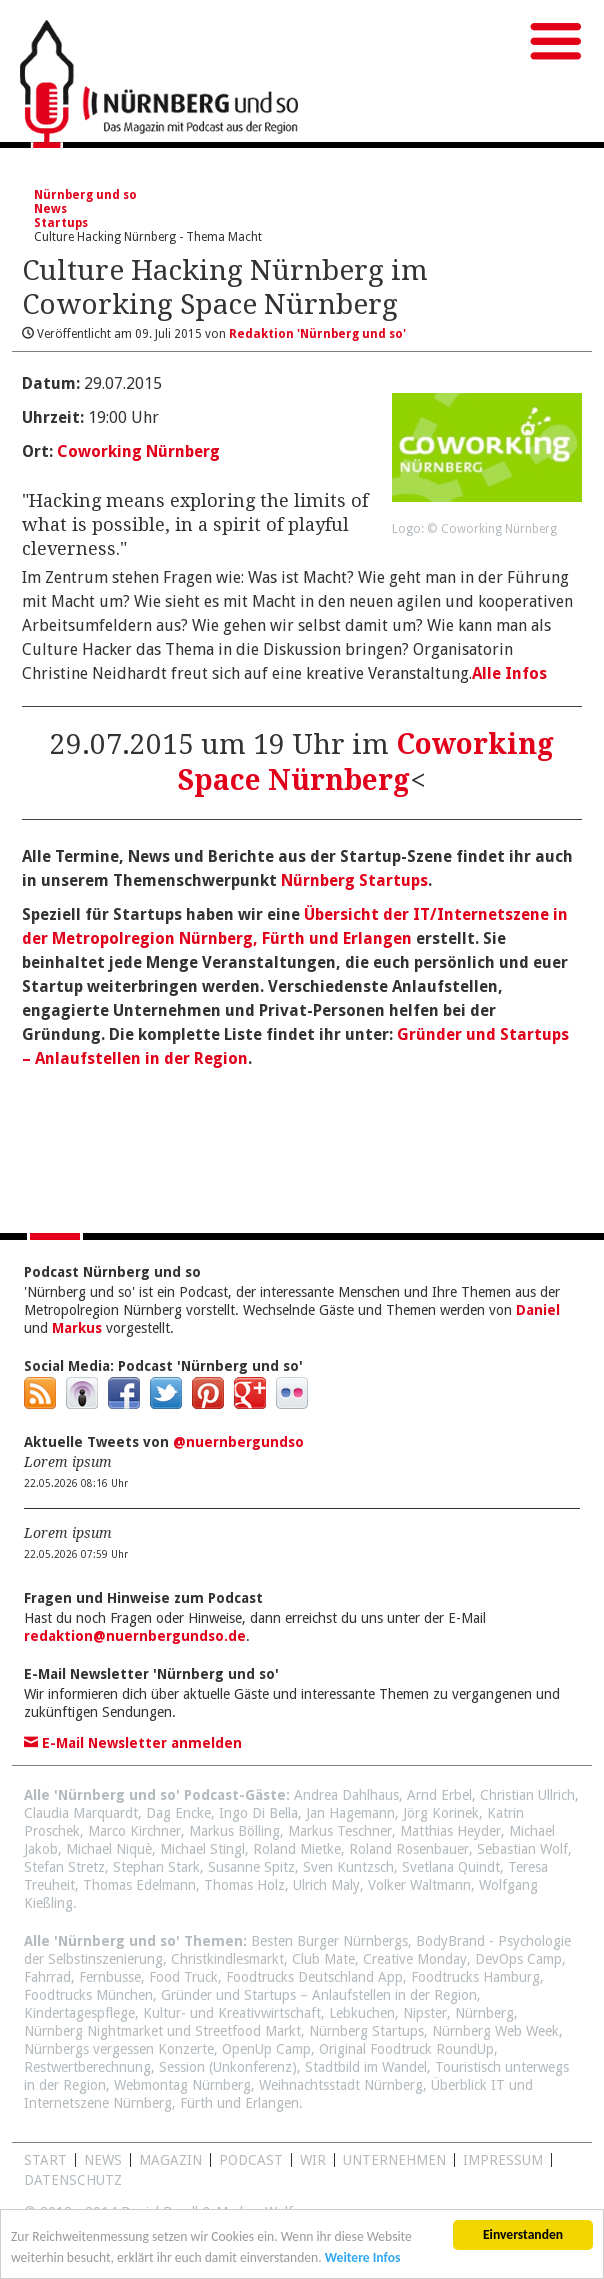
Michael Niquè (109, 1849)
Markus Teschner (340, 1831)
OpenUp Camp (266, 2049)
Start (45, 2160)
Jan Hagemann (350, 1813)
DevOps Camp (518, 1959)
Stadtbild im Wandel (366, 2067)
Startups (61, 223)
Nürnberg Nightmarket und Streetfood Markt (162, 2031)
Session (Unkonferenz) (228, 2067)
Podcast (251, 2160)
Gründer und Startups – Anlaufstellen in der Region (319, 1995)
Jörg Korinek (441, 1813)
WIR (313, 2160)
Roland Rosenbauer (409, 1849)
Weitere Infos (363, 2263)
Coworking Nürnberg (138, 451)
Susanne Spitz (251, 1867)
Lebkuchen (362, 2013)
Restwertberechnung (87, 2067)
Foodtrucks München (88, 1995)
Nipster (425, 2013)
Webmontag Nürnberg (182, 2085)
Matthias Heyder (450, 1831)
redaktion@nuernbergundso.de (135, 1636)
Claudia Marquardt (81, 1813)
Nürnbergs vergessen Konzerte (119, 2049)
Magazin (170, 2160)
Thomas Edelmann (139, 1885)
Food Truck (183, 1977)
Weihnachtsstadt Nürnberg (341, 2085)
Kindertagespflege (79, 2013)
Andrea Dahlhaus (346, 1795)
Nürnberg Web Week (495, 2031)
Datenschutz (73, 2180)
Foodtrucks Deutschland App (314, 1977)
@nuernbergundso (238, 1442)
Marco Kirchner (134, 1831)
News (50, 209)
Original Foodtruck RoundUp (406, 2049)
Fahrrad (47, 1977)
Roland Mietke (297, 1849)
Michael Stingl (202, 1849)
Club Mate (323, 1959)
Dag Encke (178, 1813)
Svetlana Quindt (451, 1867)
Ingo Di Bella (258, 1813)
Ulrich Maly (326, 1885)
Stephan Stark (156, 1867)
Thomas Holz (244, 1885)
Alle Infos (509, 673)
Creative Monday (415, 1959)
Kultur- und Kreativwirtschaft (232, 2013)
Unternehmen (394, 2160)
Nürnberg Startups (354, 880)
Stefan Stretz (64, 1867)
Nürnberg (484, 2013)
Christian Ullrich (527, 1795)
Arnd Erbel (439, 1795)
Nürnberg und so (85, 195)
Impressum (503, 2160)
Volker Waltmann (419, 1885)
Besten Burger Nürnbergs (329, 1941)
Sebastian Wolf (522, 1849)
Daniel (538, 1310)
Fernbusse (110, 1977)
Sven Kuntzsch (348, 1867)
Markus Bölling (234, 1831)
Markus (77, 1328)
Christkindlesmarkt (227, 1959)
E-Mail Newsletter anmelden (133, 1743)
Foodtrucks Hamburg (475, 1977)
